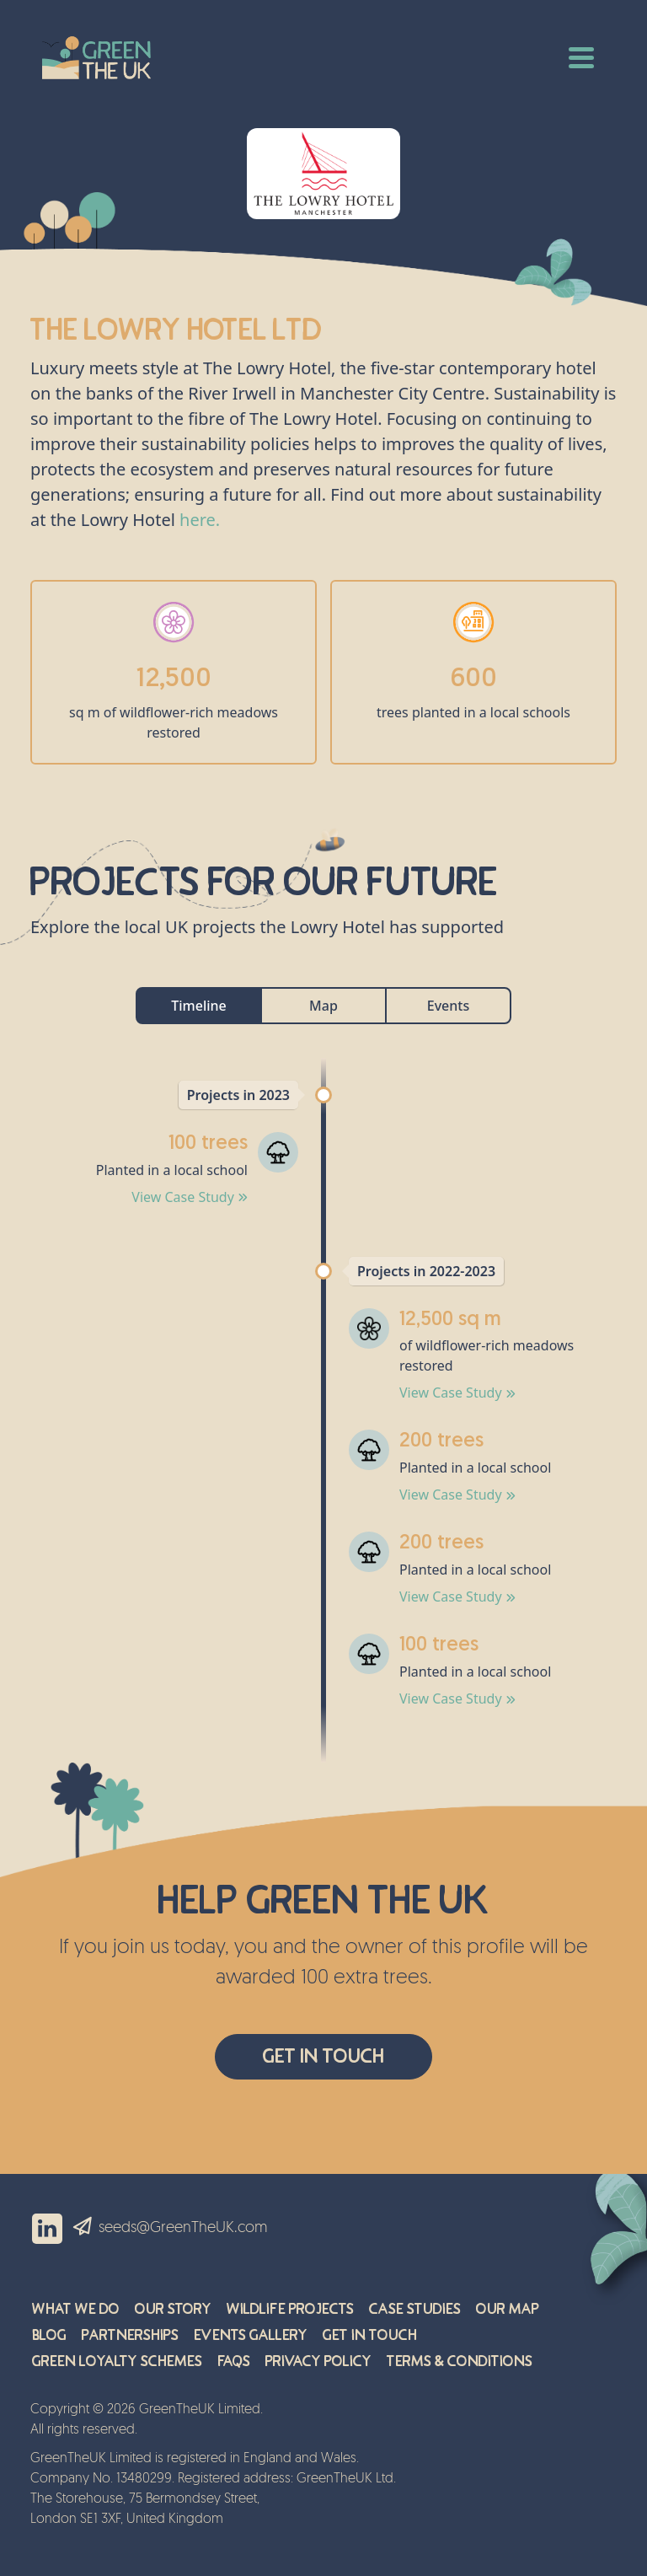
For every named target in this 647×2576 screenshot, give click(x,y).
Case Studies (415, 2309)
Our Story (173, 2309)
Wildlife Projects (290, 2309)
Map (323, 1005)
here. (199, 519)
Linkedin (47, 2229)
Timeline (199, 1005)
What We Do (76, 2309)
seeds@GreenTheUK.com (183, 2228)
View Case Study (189, 1197)
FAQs (233, 2361)
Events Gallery (250, 2335)
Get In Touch (323, 2056)
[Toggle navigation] (581, 55)
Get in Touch (370, 2335)
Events (448, 1005)
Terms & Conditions (459, 2361)
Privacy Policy (318, 2361)
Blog (49, 2335)
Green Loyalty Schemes (117, 2361)
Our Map (507, 2309)
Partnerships (130, 2335)
